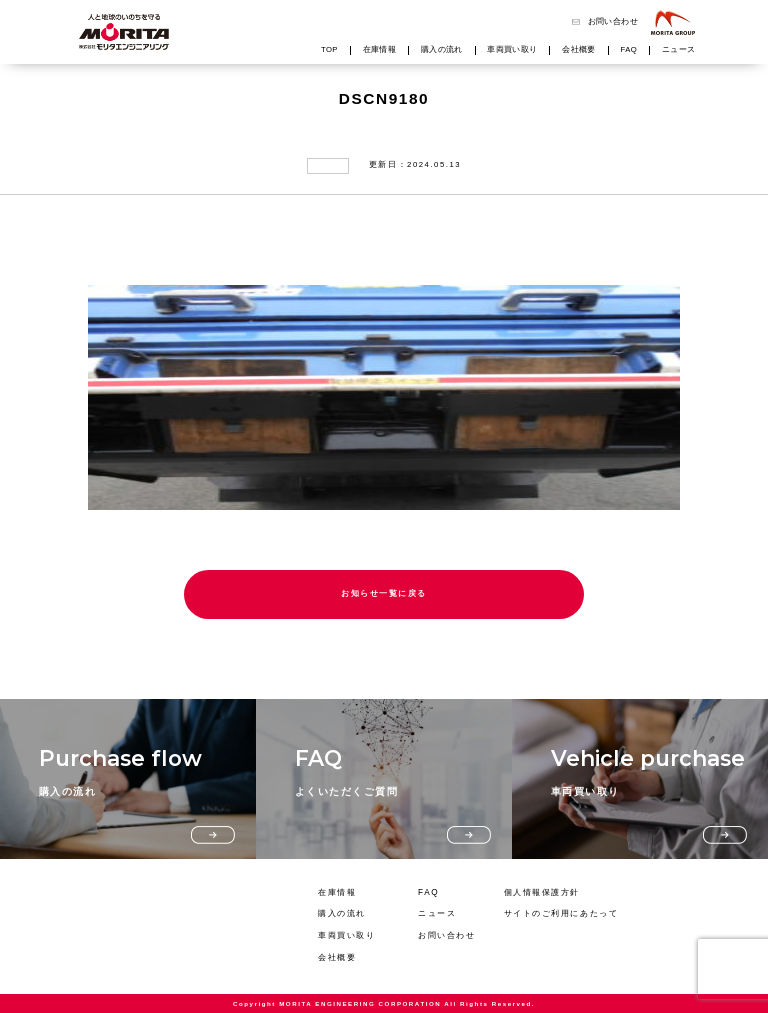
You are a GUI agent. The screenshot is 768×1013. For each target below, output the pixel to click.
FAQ (629, 50)
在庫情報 (380, 50)
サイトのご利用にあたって (561, 913)
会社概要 (579, 50)
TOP (329, 50)
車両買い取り (512, 50)
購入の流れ (442, 50)
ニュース (679, 50)
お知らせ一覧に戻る (384, 593)
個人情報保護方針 (542, 892)
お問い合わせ (613, 22)
